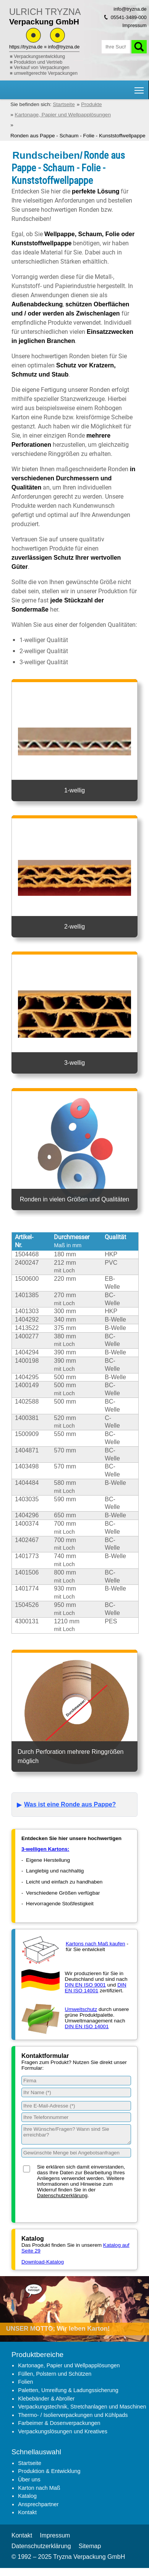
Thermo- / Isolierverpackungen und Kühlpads (73, 2415)
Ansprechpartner (38, 2504)
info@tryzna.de (64, 47)
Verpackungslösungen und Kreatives (62, 2431)
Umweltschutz (81, 2009)
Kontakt (27, 2512)
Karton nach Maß (39, 2488)
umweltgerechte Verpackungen (46, 73)
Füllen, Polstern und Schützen (54, 2374)
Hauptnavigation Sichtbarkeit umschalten (139, 87)
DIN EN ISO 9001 (85, 1985)
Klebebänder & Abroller (46, 2399)
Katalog (27, 2496)
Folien (25, 2382)
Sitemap (90, 2546)
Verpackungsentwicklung (39, 56)
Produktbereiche (37, 2355)
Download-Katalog (42, 2262)
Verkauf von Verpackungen (41, 67)
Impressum (134, 25)
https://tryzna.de (25, 47)
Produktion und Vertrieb (38, 62)
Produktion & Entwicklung (49, 2471)
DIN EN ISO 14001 (95, 1987)
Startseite (29, 2463)
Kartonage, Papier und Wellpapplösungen (69, 2365)
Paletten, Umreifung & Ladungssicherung (68, 2390)
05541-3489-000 (129, 17)
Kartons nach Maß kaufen (95, 1943)
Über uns (29, 2479)
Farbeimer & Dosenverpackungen (59, 2423)
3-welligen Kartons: (45, 1849)
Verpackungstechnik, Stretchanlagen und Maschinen (82, 2407)
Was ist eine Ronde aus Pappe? (70, 1804)
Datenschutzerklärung (62, 2195)
